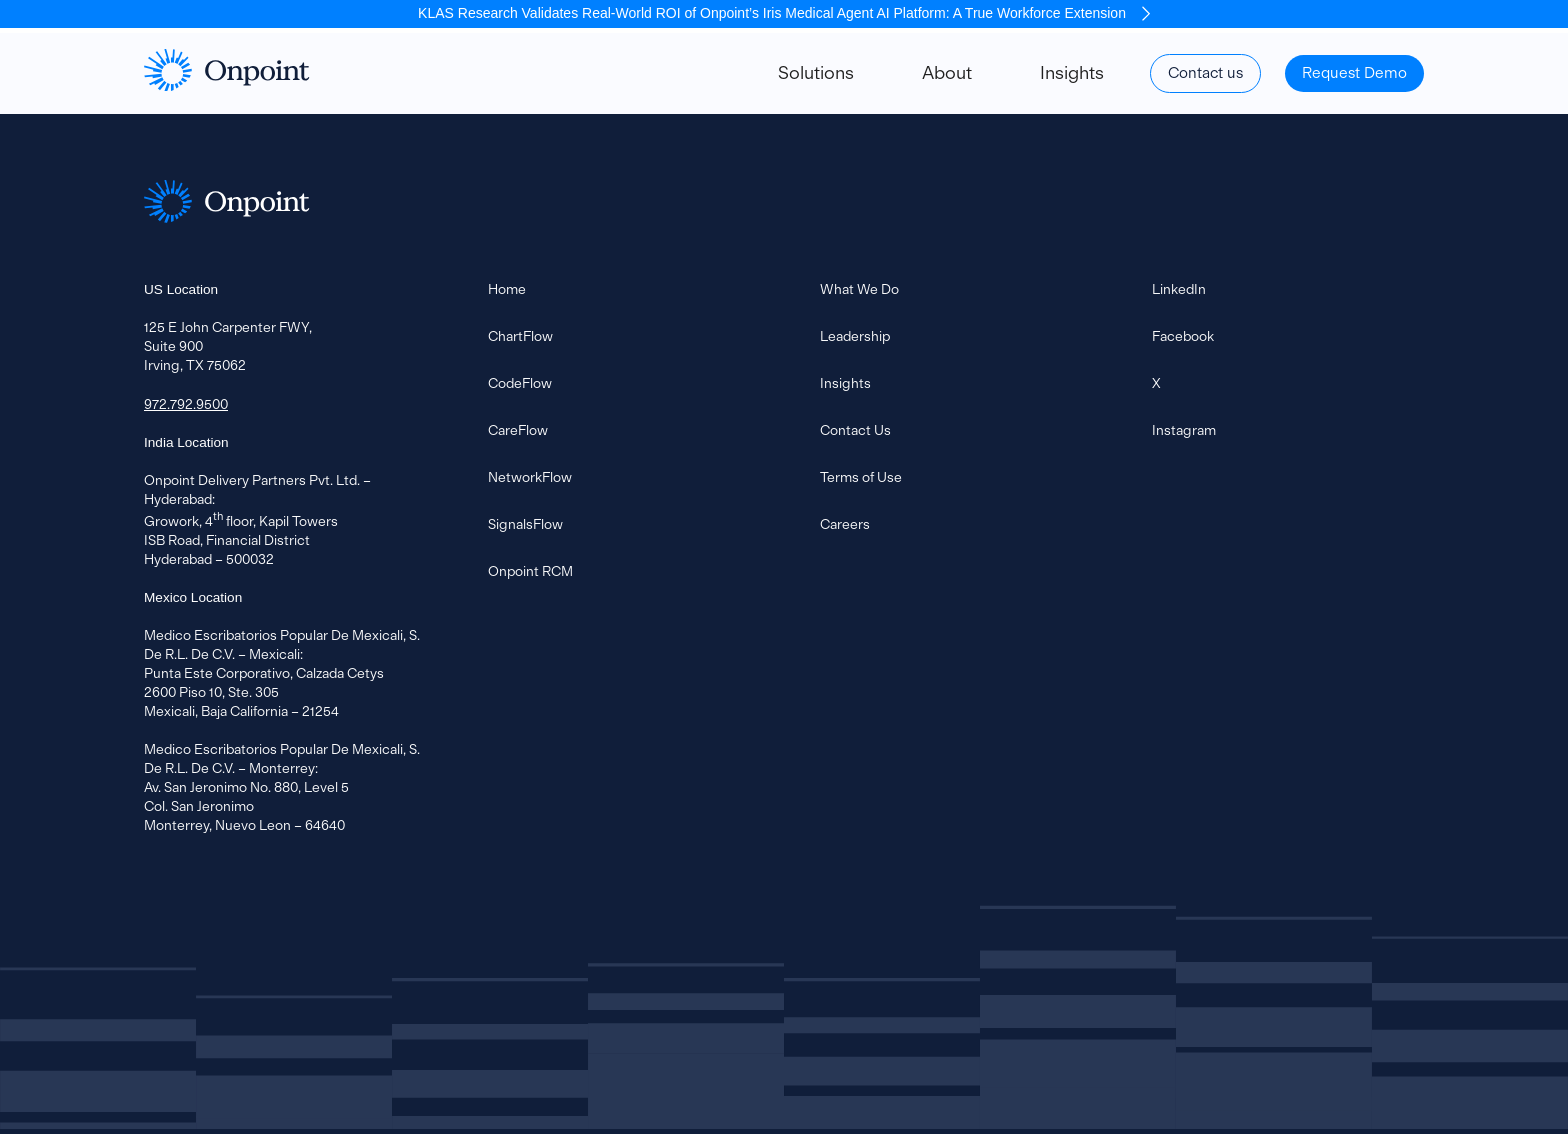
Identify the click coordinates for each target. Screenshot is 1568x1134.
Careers (845, 524)
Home (507, 289)
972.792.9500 (186, 404)
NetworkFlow (530, 477)
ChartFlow (520, 336)
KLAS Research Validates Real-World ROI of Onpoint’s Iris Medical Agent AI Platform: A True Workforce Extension (784, 13)
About (947, 73)
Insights (1072, 73)
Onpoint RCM (530, 571)
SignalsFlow (525, 524)
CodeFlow (520, 383)
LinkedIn (1179, 289)
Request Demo (1354, 73)
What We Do (859, 289)
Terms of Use (861, 477)
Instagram (1184, 430)
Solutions (816, 73)
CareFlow (518, 430)
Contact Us (855, 430)
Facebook (1183, 336)
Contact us (1205, 73)
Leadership (855, 336)
